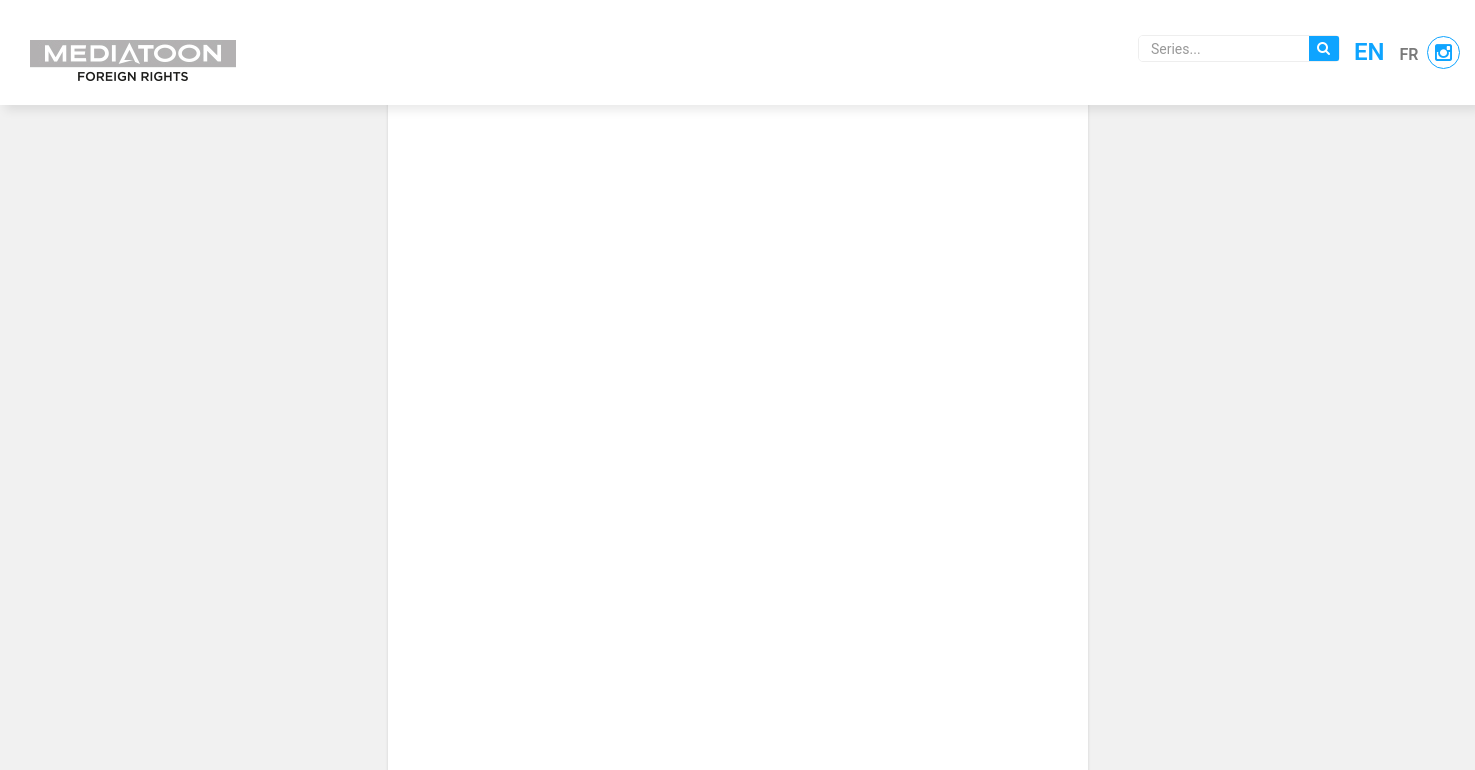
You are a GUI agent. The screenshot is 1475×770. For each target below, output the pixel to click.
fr (1409, 54)
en (1369, 52)
